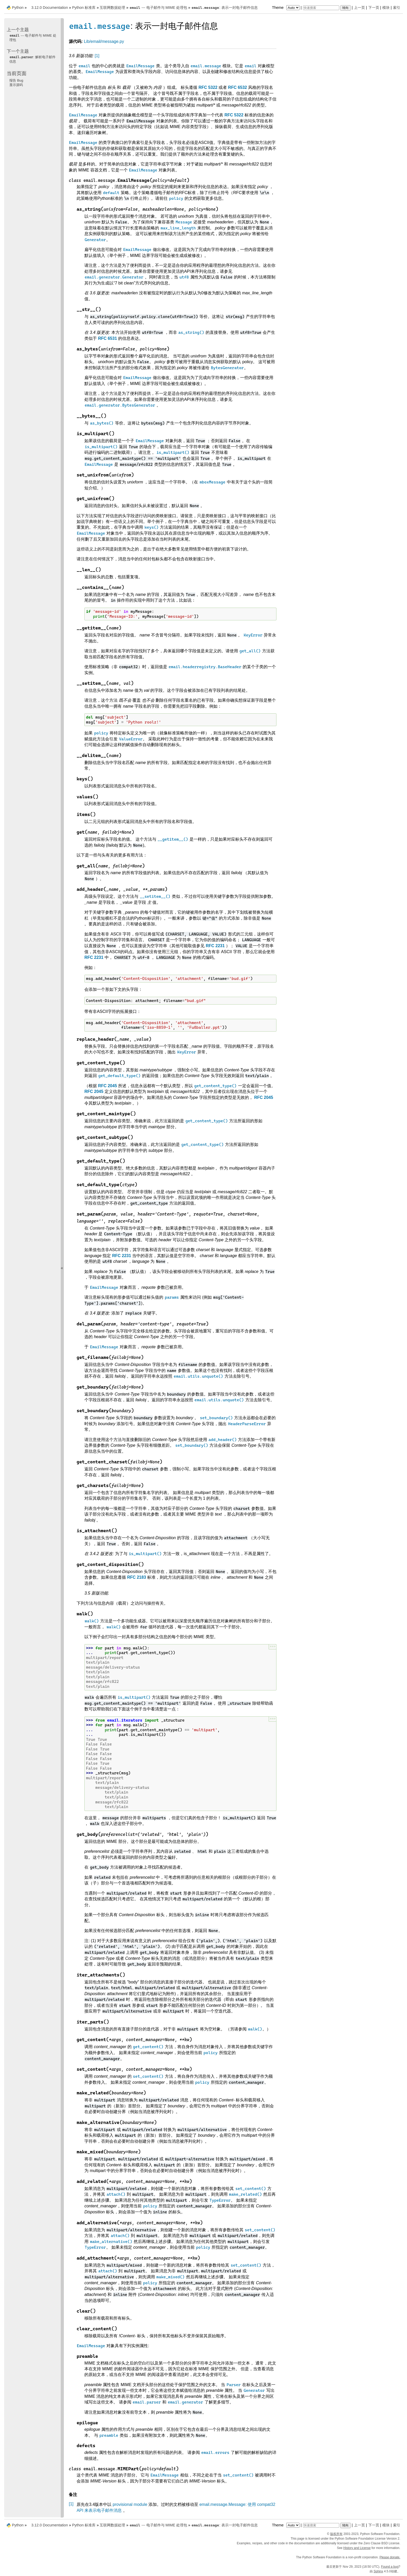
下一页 (373, 7)
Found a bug (389, 2566)
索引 (396, 7)
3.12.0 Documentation (49, 7)
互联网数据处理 (112, 7)
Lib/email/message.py (104, 41)
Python (18, 7)
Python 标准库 (84, 7)
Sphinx (378, 2571)
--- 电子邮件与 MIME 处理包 (158, 7)
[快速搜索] (321, 7)
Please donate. (389, 2557)
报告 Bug (16, 80)
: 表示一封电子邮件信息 (224, 7)
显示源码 (16, 85)
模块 (386, 7)
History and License (357, 2548)
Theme (286, 7)
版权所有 (336, 2534)
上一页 (359, 7)
